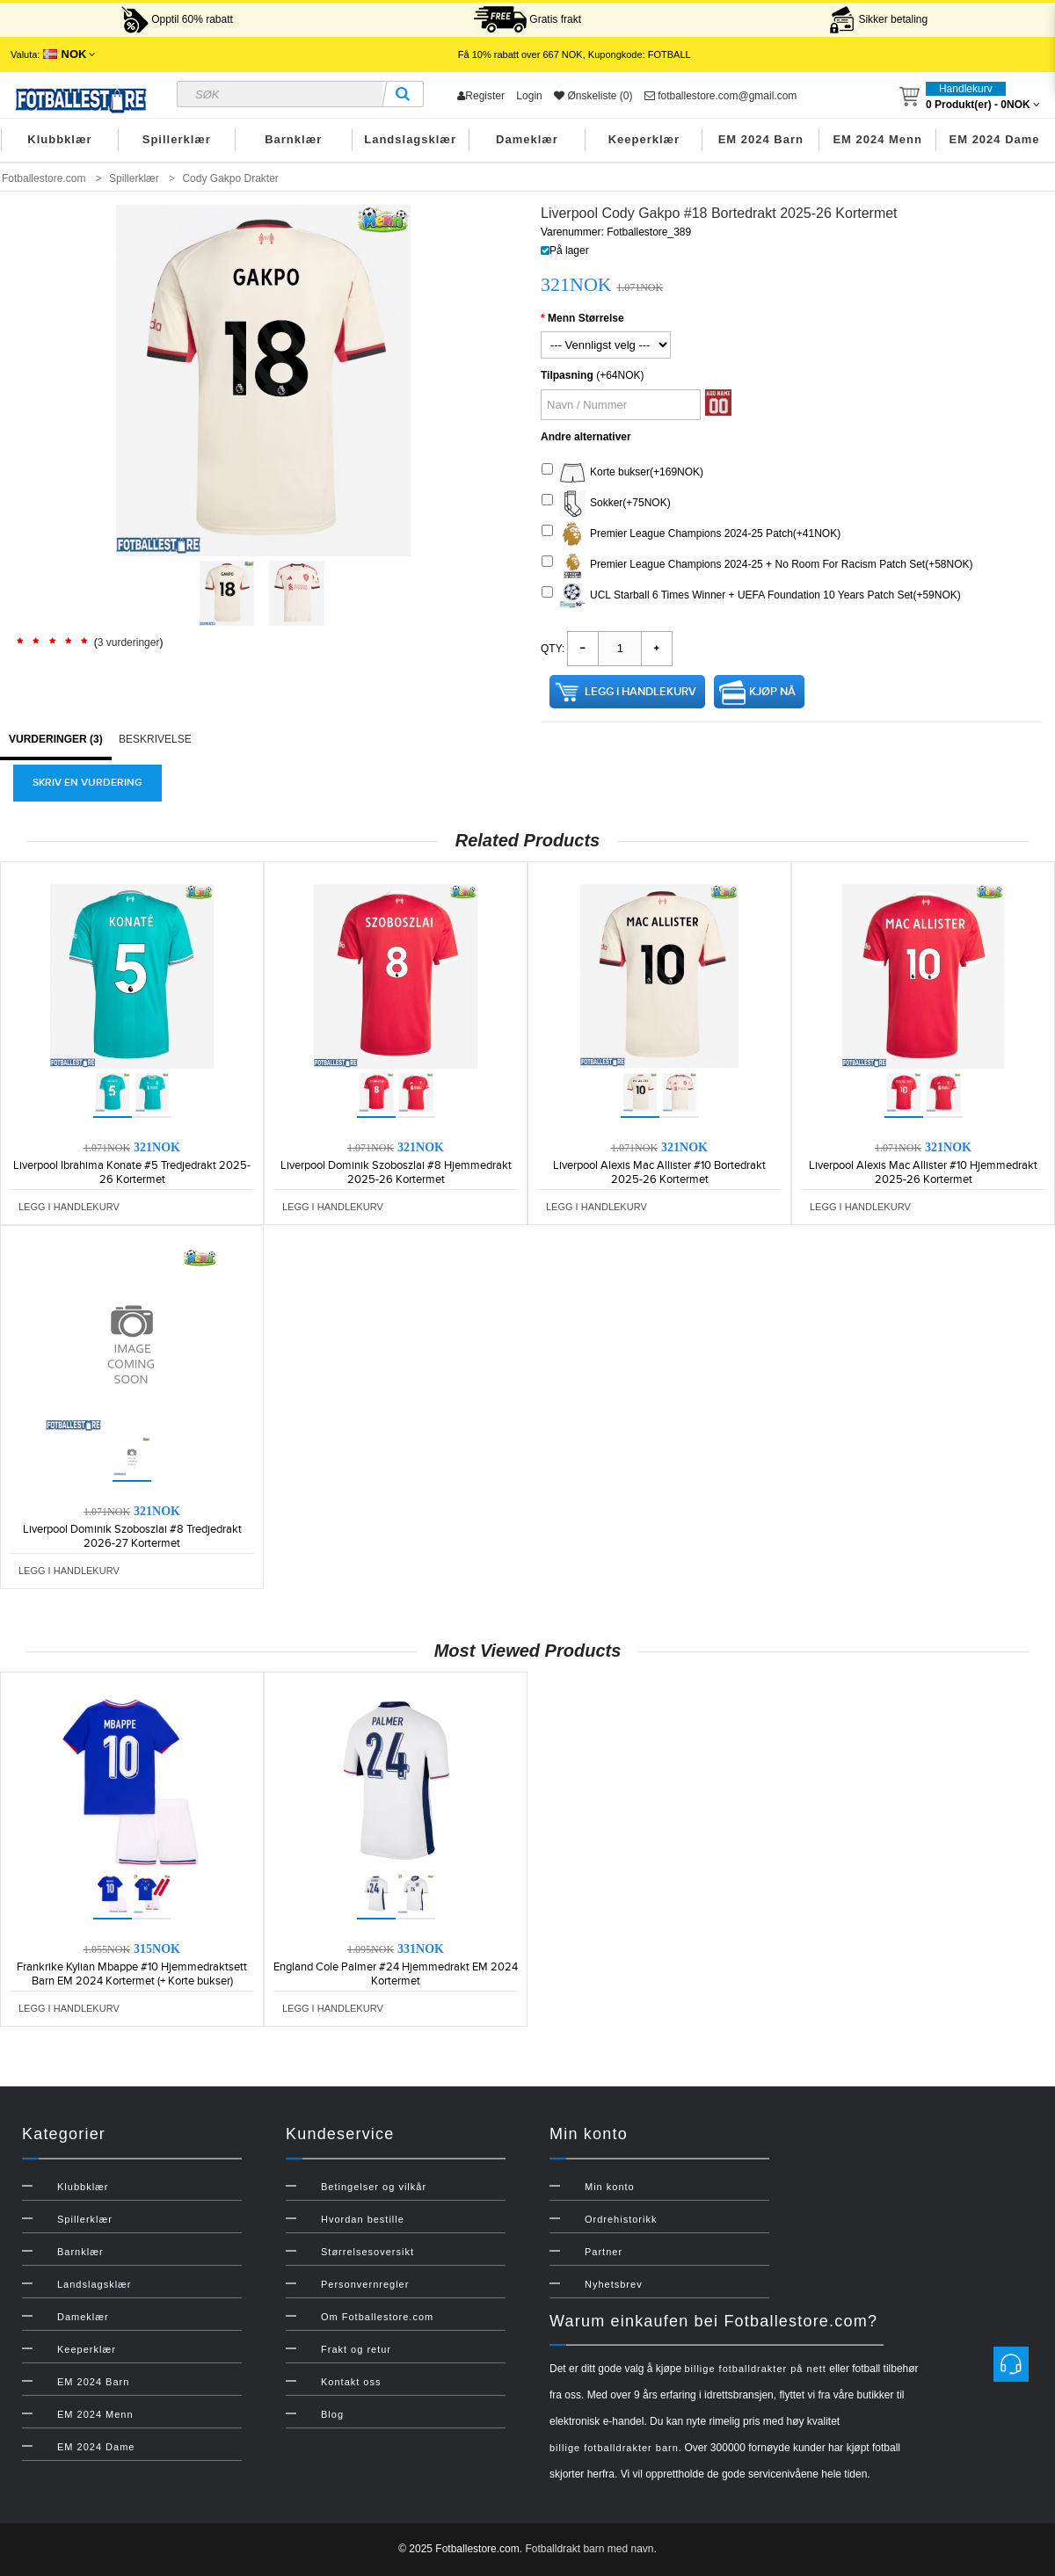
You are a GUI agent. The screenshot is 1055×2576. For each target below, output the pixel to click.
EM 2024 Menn (877, 139)
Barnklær (293, 139)
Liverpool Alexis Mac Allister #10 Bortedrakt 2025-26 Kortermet (659, 1172)
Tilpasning (567, 375)
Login (529, 96)
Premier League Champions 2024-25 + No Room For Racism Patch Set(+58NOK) (757, 565)
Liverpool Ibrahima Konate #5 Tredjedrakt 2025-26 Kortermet (132, 1172)
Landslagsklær (410, 139)
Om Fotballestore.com (377, 2316)
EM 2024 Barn (761, 139)
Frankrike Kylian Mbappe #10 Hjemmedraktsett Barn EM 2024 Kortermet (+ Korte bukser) (132, 1974)
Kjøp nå (772, 692)
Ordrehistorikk (621, 2219)
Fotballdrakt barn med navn (589, 2549)
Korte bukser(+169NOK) (622, 473)
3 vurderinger (129, 642)
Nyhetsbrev (614, 2284)
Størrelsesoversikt (367, 2251)
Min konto (610, 2186)
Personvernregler (365, 2284)
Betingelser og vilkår (373, 2186)
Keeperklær (644, 139)
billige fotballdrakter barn (614, 2447)
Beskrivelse (155, 739)
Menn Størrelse (586, 318)
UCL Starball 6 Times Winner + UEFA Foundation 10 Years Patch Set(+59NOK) (751, 596)
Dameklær (527, 139)
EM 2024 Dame (995, 139)
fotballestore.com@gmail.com (720, 96)
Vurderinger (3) (56, 739)
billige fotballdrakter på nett (755, 2368)
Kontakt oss (351, 2381)
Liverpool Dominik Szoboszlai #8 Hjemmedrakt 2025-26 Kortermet (396, 1172)
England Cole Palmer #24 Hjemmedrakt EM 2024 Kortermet (395, 1974)
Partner (603, 2251)
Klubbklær (59, 139)
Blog (332, 2414)
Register (481, 96)
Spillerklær (176, 139)
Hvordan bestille (362, 2219)
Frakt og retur (356, 2349)
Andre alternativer (586, 437)
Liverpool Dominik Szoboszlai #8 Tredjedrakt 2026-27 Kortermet (132, 1536)
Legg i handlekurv (640, 692)
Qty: (552, 648)
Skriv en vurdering (87, 782)
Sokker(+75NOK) (606, 503)
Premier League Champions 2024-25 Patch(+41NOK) (691, 534)
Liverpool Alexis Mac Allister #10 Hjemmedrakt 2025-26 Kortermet (923, 1172)
